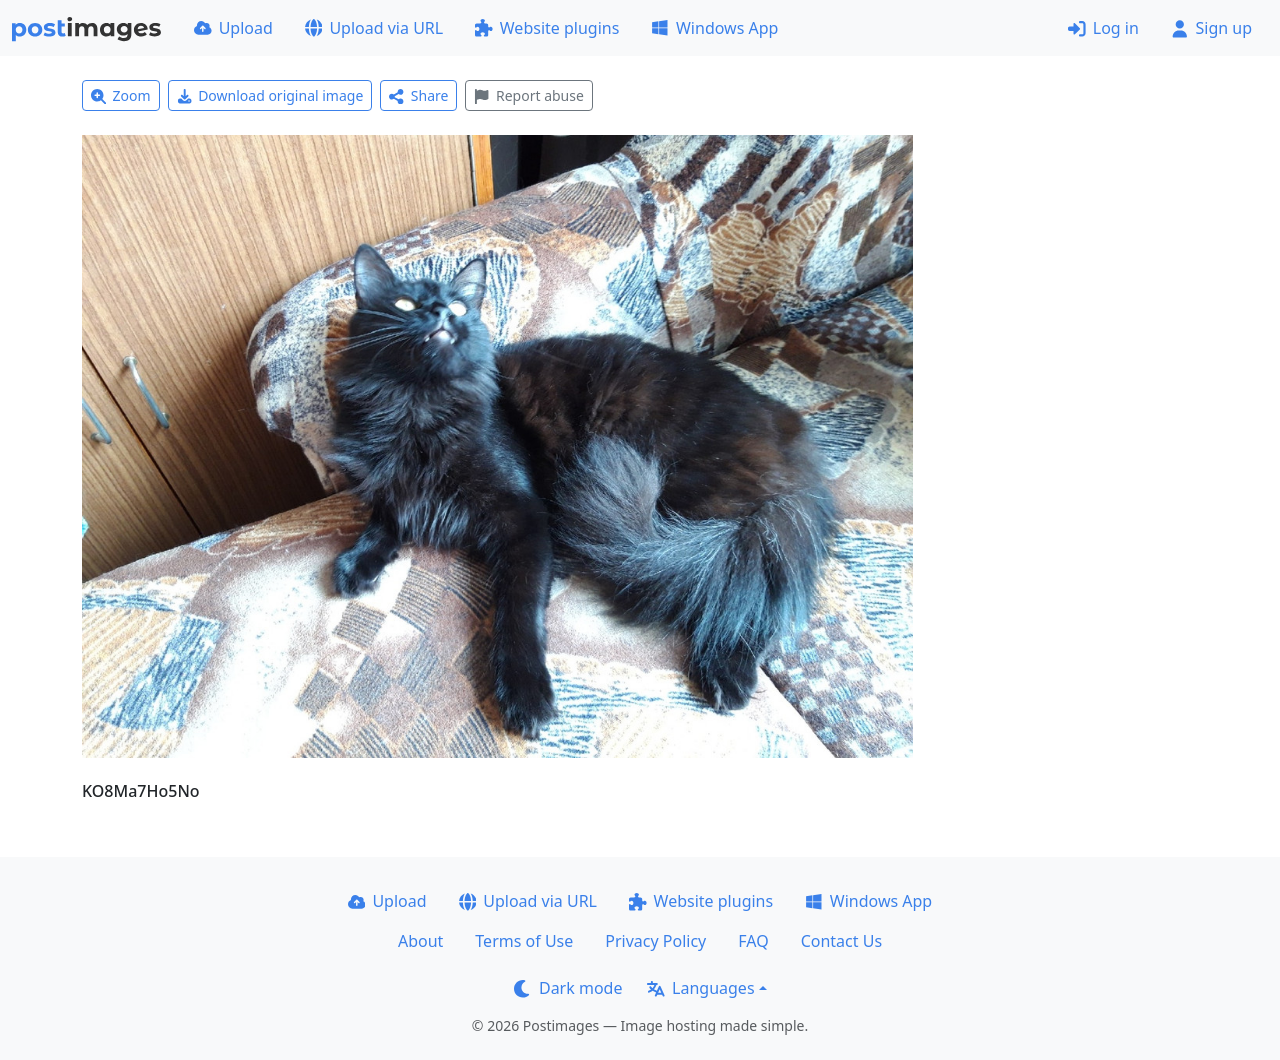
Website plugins (547, 28)
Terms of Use (524, 941)
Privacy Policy (655, 941)
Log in (1103, 28)
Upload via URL (374, 28)
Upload (233, 28)
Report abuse (528, 95)
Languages (700, 988)
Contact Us (841, 941)
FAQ (753, 941)
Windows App (714, 28)
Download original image (270, 95)
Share (418, 95)
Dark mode (568, 988)
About (420, 941)
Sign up (1211, 28)
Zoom (121, 95)
